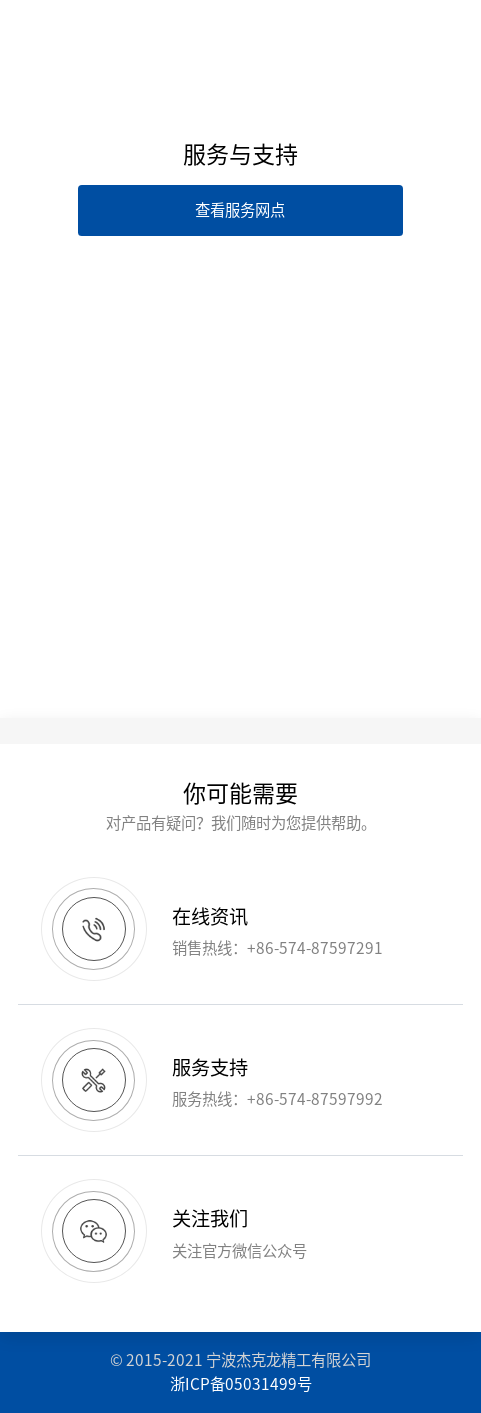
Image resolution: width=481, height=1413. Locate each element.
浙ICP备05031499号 (241, 1384)
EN (280, 28)
